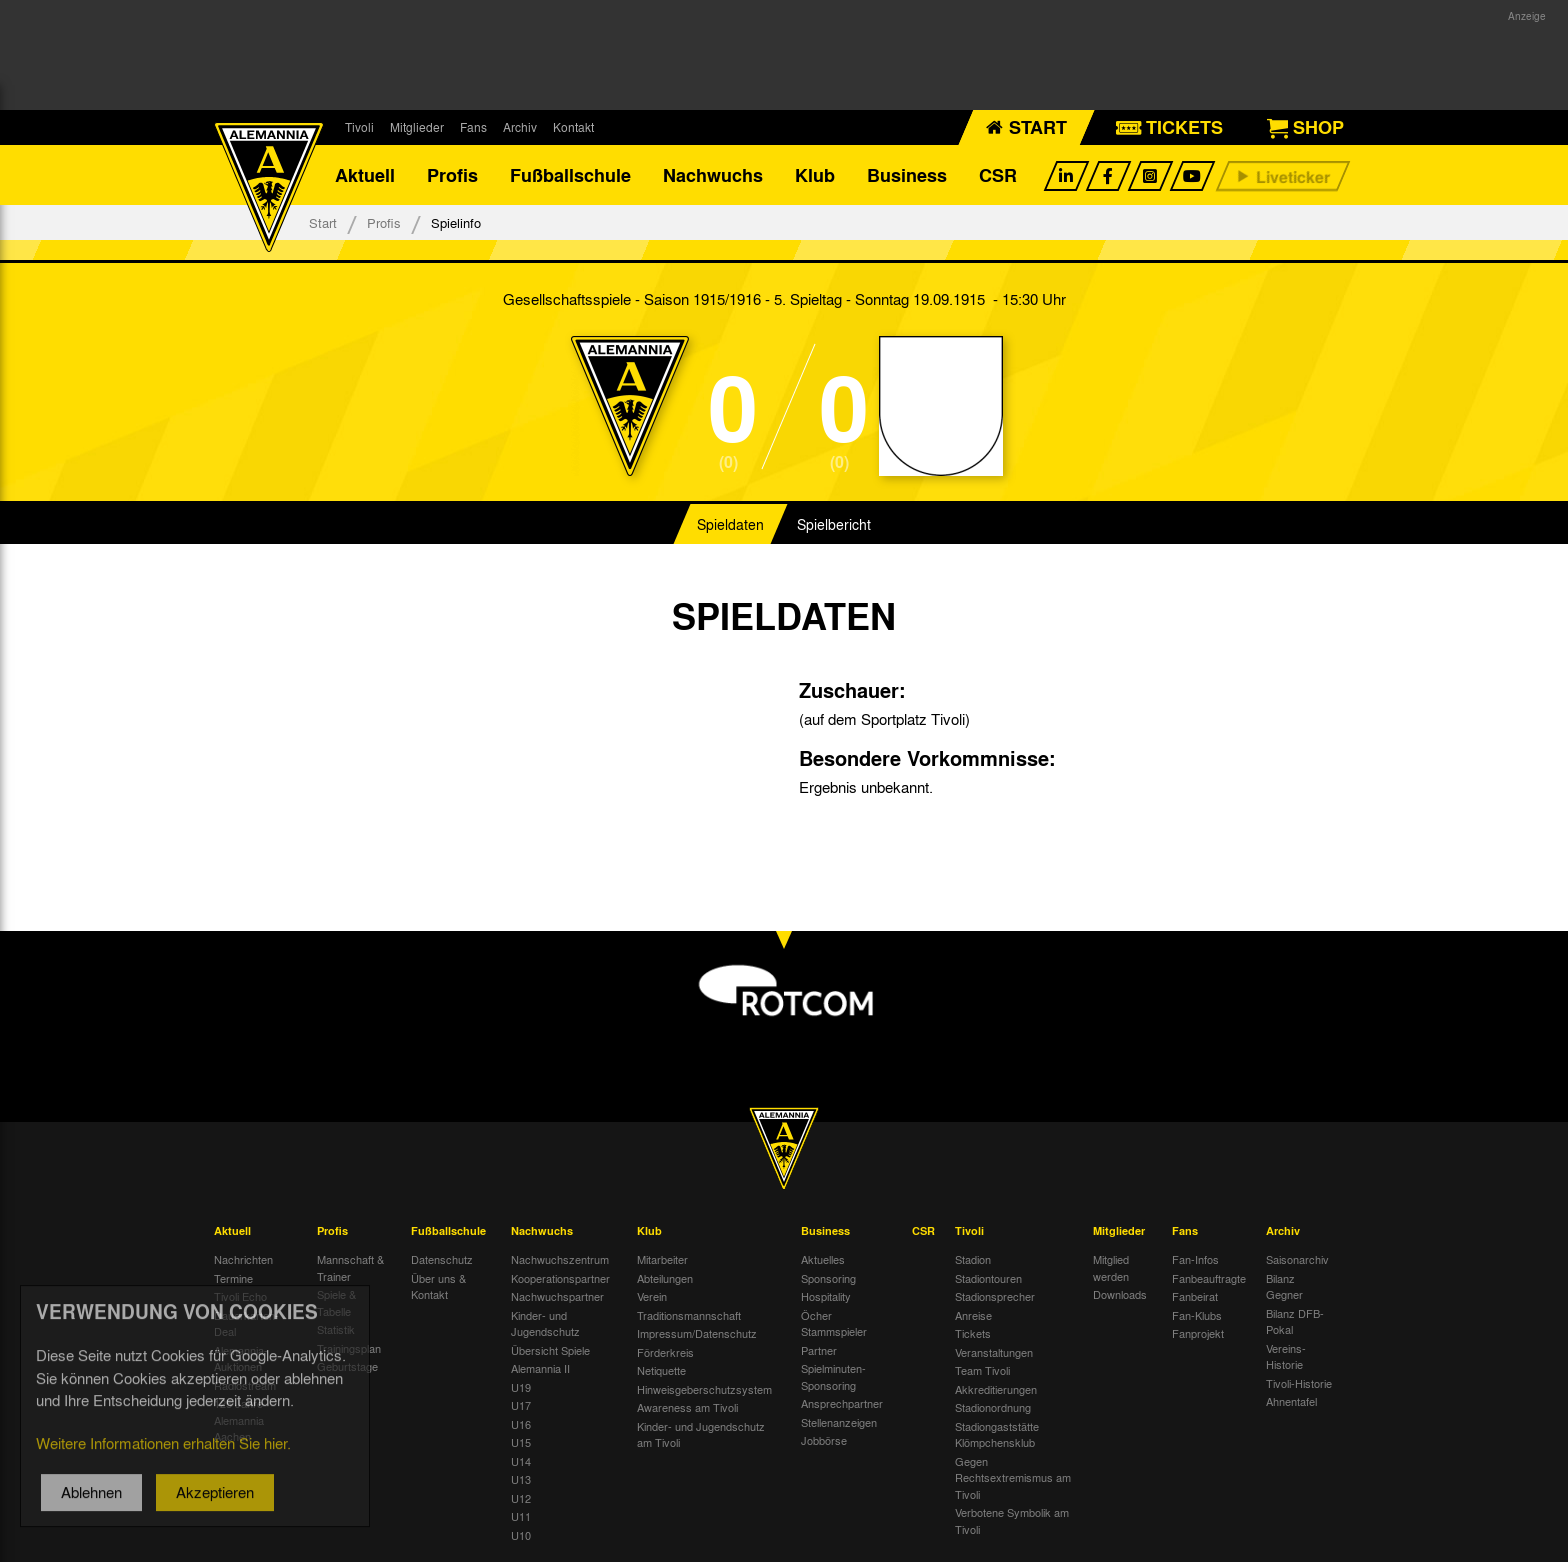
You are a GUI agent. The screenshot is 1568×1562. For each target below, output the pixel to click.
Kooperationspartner (560, 1278)
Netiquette (661, 1370)
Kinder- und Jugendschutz (545, 1323)
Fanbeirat (1195, 1296)
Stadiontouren (988, 1278)
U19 (521, 1387)
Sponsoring (828, 1278)
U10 (521, 1535)
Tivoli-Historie (1299, 1383)
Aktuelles (823, 1259)
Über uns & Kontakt (438, 1286)
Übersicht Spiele (550, 1350)
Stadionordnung (993, 1407)
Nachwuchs (713, 175)
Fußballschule (570, 175)
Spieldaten (730, 524)
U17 (521, 1405)
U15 (521, 1442)
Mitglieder (417, 127)
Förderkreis (665, 1352)
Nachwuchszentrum (560, 1259)
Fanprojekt (1198, 1333)
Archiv (520, 127)
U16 (521, 1424)
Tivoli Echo (240, 1296)
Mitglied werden (1111, 1267)
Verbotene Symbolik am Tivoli (1012, 1520)
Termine (233, 1278)
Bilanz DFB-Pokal (1295, 1321)
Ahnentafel (1291, 1401)
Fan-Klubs (1197, 1315)
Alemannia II (540, 1368)
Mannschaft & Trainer (350, 1267)
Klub (815, 175)
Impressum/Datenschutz (697, 1333)
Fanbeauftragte (1209, 1278)
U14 (521, 1461)
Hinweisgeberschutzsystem (704, 1389)
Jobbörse (824, 1440)
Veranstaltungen (994, 1352)
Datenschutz (442, 1259)
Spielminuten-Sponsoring (833, 1376)
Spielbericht (834, 524)
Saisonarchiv (1297, 1259)
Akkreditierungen (996, 1389)
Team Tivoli (982, 1370)
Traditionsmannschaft (689, 1315)
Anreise (973, 1315)
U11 (521, 1516)
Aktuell (365, 175)
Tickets (973, 1333)
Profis (452, 175)
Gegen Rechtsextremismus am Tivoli (1013, 1477)
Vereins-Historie (1286, 1356)
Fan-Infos (1195, 1259)
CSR (998, 175)
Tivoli (359, 127)
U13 (521, 1479)
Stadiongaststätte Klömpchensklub (997, 1434)
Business (907, 175)
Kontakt (573, 127)
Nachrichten (243, 1259)
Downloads (1120, 1294)
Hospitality (826, 1296)
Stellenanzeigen (839, 1422)
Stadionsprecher (995, 1296)
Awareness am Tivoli (687, 1407)
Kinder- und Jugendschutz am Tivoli (701, 1434)
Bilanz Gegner (1284, 1286)
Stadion (973, 1259)
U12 (521, 1498)
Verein (652, 1296)
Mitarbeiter (662, 1259)
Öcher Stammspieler (834, 1323)
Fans (473, 127)
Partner (819, 1350)
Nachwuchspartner (557, 1296)
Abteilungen (665, 1278)
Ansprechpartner (842, 1403)
